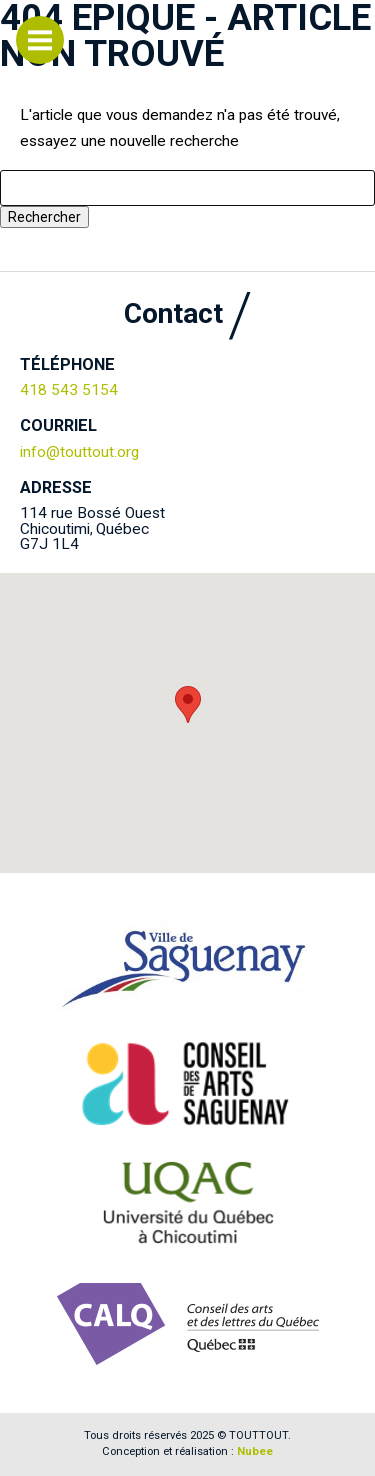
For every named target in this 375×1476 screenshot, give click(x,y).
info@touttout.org (79, 452)
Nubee (255, 1451)
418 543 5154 (69, 390)
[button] (188, 704)
